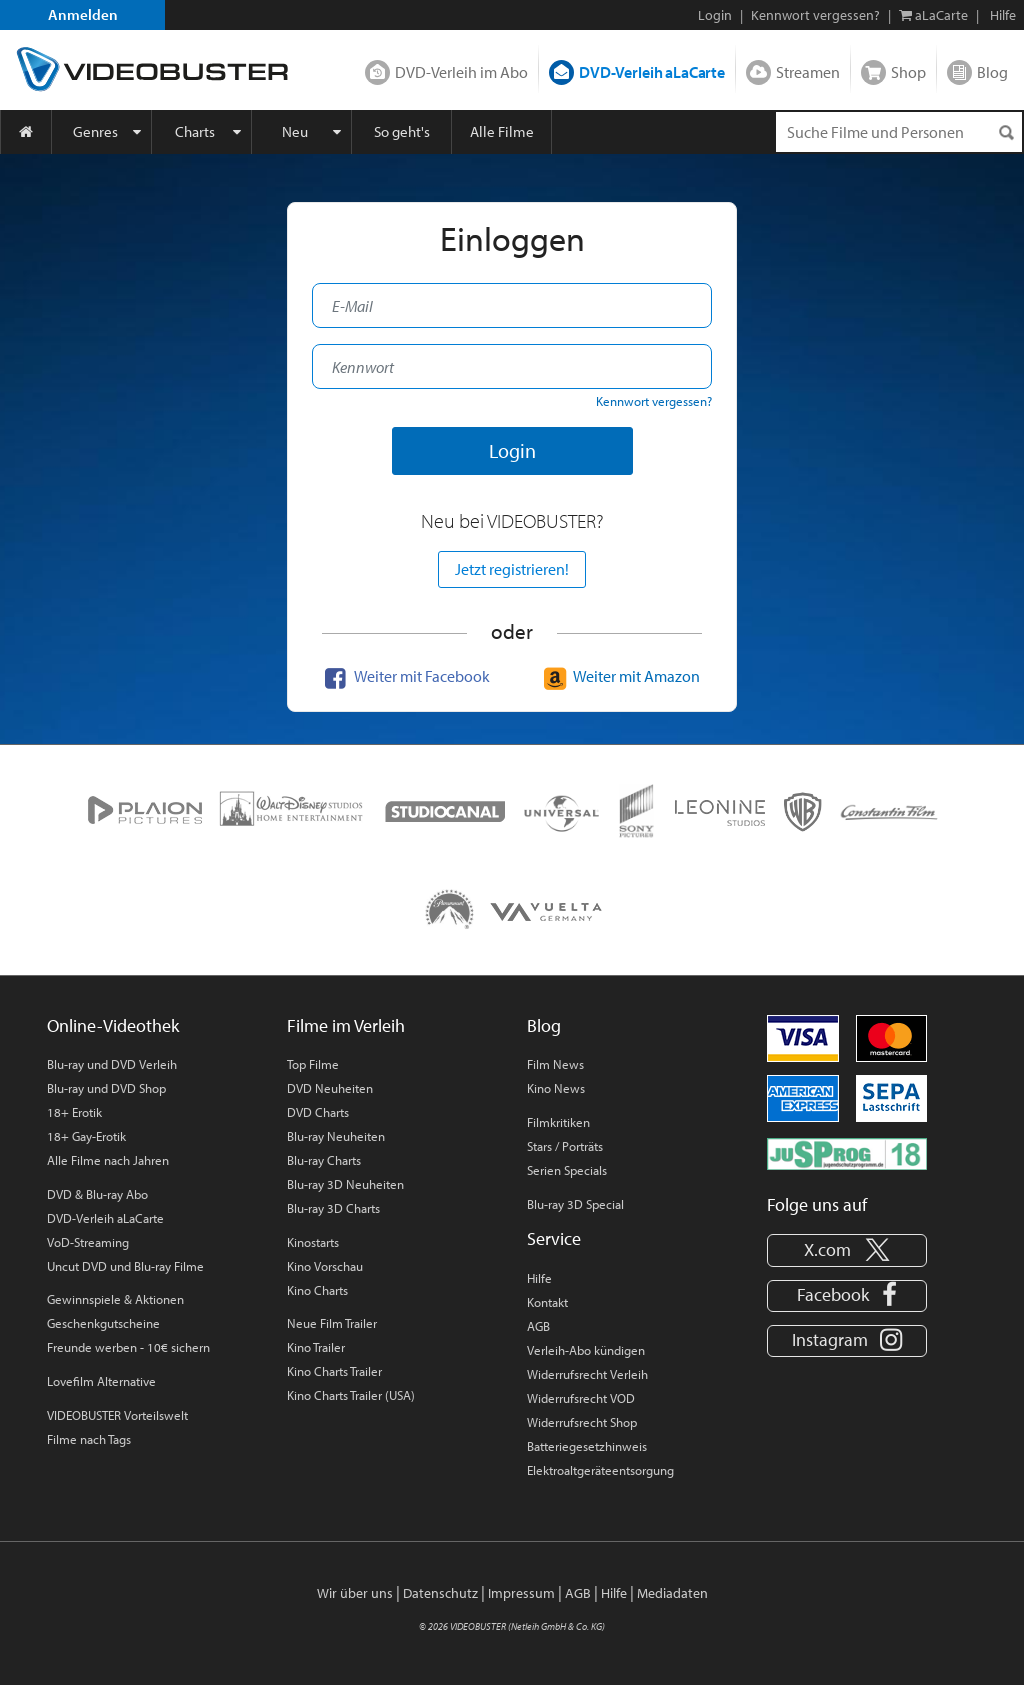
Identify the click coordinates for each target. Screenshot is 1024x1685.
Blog (992, 72)
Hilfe (539, 1278)
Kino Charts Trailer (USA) (351, 1395)
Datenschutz (440, 1593)
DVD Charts (318, 1112)
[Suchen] (1006, 132)
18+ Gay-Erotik (86, 1136)
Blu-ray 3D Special (575, 1204)
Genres (95, 131)
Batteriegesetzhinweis (587, 1446)
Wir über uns (355, 1593)
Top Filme (313, 1064)
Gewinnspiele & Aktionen (115, 1299)
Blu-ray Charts (324, 1160)
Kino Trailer (316, 1347)
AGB (538, 1326)
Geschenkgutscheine (103, 1323)
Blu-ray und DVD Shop (106, 1088)
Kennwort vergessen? (815, 15)
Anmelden (83, 14)
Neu (295, 131)
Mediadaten (672, 1593)
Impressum (521, 1593)
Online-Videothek (113, 1025)
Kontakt (547, 1302)
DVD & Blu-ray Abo (97, 1194)
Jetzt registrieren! (512, 569)
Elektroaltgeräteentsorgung (600, 1470)
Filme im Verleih (346, 1025)
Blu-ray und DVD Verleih (112, 1064)
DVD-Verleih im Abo (461, 72)
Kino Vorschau (325, 1266)
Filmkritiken (558, 1122)
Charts (195, 131)
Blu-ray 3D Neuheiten (345, 1184)
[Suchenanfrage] (899, 132)
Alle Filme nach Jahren (108, 1160)
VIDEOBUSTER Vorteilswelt (117, 1415)
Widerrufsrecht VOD (581, 1398)
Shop (908, 72)
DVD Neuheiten (330, 1088)
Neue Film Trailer (332, 1323)
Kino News (556, 1088)
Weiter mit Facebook (405, 676)
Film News (555, 1064)
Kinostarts (313, 1242)
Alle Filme (502, 131)
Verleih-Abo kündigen (586, 1350)
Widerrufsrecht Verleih (587, 1374)
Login (715, 15)
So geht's (402, 131)
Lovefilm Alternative (101, 1381)
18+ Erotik (74, 1112)
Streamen (808, 72)
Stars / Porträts (565, 1146)
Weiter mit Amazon (619, 676)
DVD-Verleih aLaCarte (652, 72)
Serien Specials (567, 1170)
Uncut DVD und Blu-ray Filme (125, 1266)
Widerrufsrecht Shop (582, 1422)
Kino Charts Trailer (334, 1371)
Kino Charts (317, 1290)
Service (554, 1238)
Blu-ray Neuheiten (336, 1136)
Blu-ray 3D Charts (333, 1208)
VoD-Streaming (88, 1242)
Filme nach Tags (89, 1439)
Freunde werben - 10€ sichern (128, 1347)
